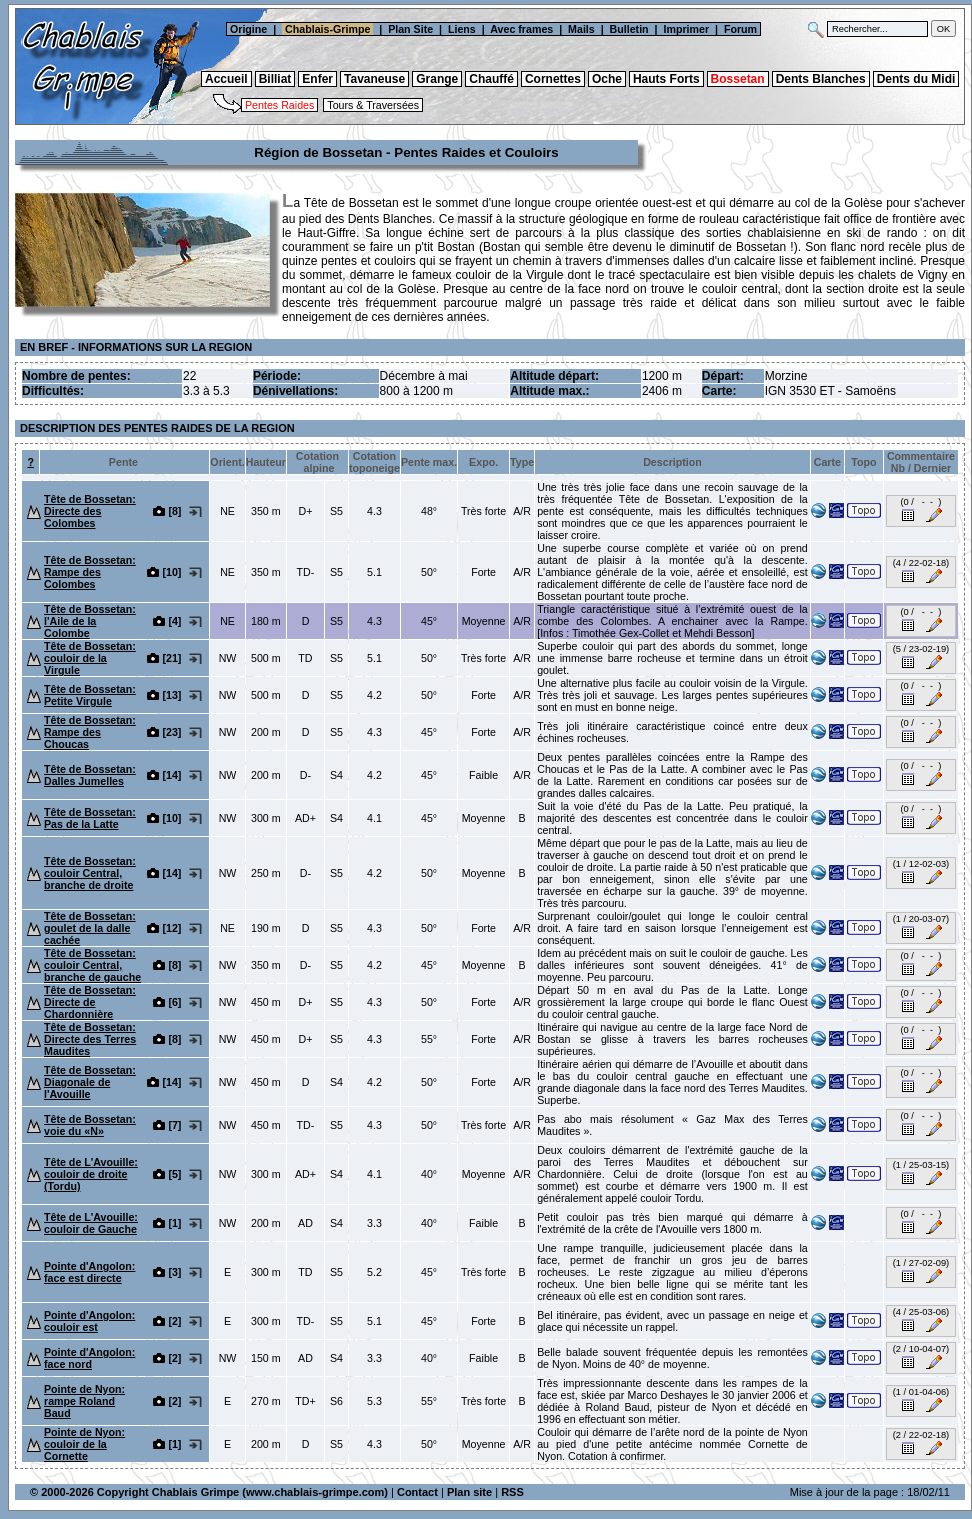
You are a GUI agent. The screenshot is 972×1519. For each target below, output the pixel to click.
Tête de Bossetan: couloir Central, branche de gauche (92, 965)
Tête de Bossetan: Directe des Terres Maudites (90, 1039)
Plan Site (410, 29)
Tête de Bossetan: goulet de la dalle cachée (90, 928)
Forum (742, 29)
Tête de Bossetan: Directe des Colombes (90, 511)
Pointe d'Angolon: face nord (89, 1358)
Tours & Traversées (373, 105)
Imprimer (686, 29)
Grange (437, 79)
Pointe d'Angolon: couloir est (89, 1321)
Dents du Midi (916, 79)
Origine (247, 29)
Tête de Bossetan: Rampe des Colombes (90, 572)
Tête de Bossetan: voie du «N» (90, 1125)
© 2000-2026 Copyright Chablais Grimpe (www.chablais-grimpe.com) (209, 1492)
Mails (581, 29)
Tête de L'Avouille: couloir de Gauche (91, 1223)
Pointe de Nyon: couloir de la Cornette (84, 1444)
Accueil (226, 79)
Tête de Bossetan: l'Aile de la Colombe (90, 621)
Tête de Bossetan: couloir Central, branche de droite (90, 873)
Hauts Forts (666, 79)
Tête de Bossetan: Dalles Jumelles (90, 775)
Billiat (275, 79)
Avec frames (521, 29)
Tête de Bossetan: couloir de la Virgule (90, 658)
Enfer (317, 79)
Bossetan (738, 79)
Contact (417, 1492)
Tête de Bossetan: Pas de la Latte (90, 818)
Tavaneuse (374, 79)
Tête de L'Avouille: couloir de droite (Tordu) (91, 1174)
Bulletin (629, 29)
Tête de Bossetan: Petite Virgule (90, 695)
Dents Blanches (821, 79)
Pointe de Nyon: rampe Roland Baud (84, 1401)
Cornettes (553, 79)
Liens (462, 29)
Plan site (469, 1492)
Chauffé (491, 79)
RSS (512, 1492)
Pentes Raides (279, 105)
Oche (607, 79)
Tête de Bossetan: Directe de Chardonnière (90, 1002)
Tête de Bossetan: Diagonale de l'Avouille (90, 1082)
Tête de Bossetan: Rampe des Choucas (90, 732)
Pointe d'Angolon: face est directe (89, 1272)
